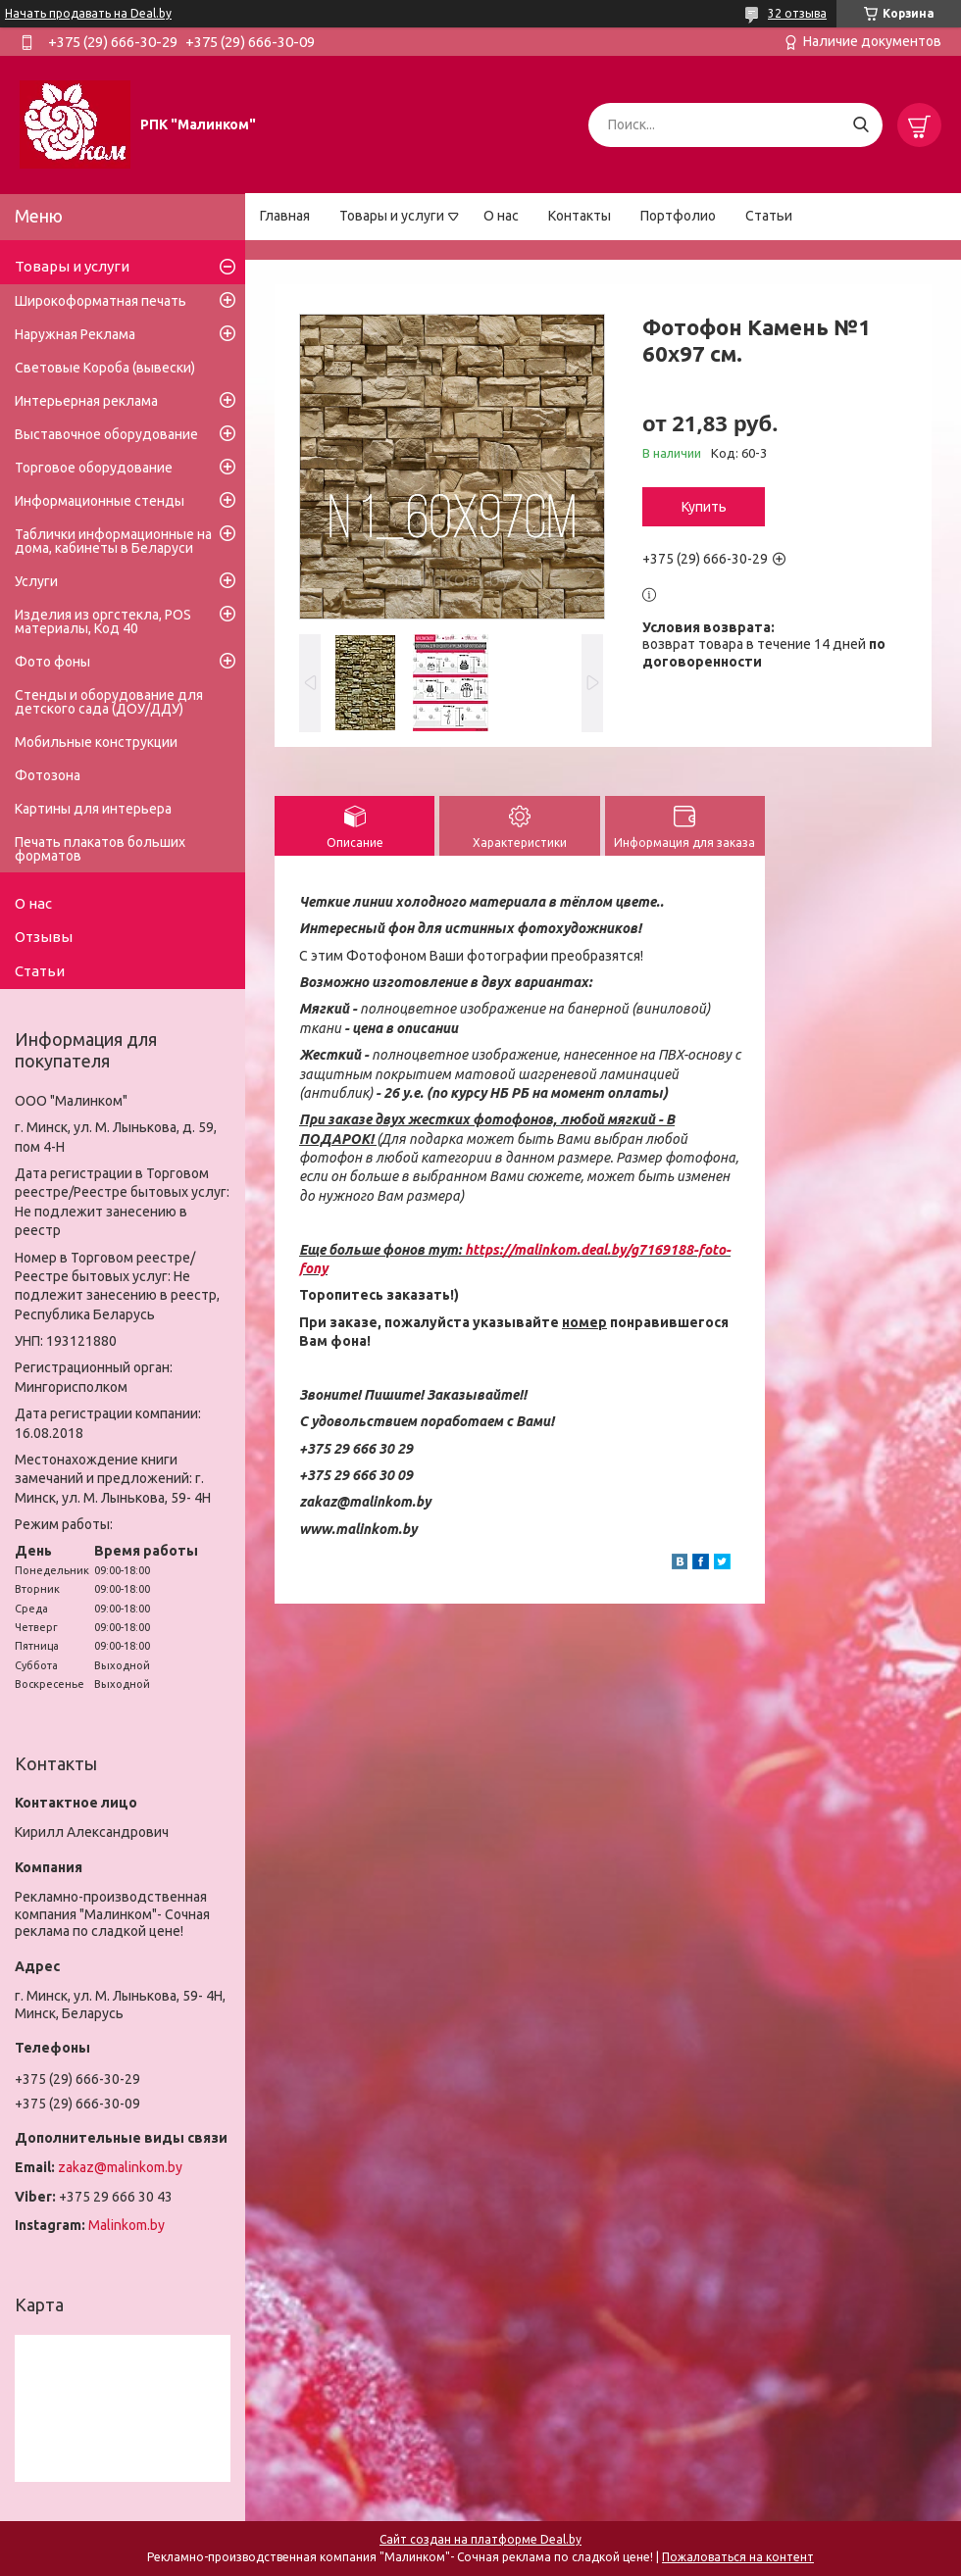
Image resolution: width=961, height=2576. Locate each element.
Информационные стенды (99, 501)
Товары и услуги (391, 215)
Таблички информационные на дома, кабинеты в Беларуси (113, 541)
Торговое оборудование (94, 467)
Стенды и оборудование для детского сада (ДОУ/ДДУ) (109, 702)
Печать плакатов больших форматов (100, 849)
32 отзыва (797, 13)
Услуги (36, 581)
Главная (285, 215)
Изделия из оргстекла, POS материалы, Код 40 (103, 621)
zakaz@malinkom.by (120, 2167)
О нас (501, 215)
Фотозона (47, 775)
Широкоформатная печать (100, 301)
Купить (704, 507)
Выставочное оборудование (106, 434)
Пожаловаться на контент (738, 2557)
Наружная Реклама (75, 334)
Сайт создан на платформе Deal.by (480, 2539)
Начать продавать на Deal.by (88, 13)
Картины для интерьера (93, 809)
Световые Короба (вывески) (105, 367)
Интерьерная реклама (86, 401)
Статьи (768, 215)
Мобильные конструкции (96, 742)
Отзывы (44, 936)
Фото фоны (52, 661)
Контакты (579, 215)
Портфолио (678, 215)
